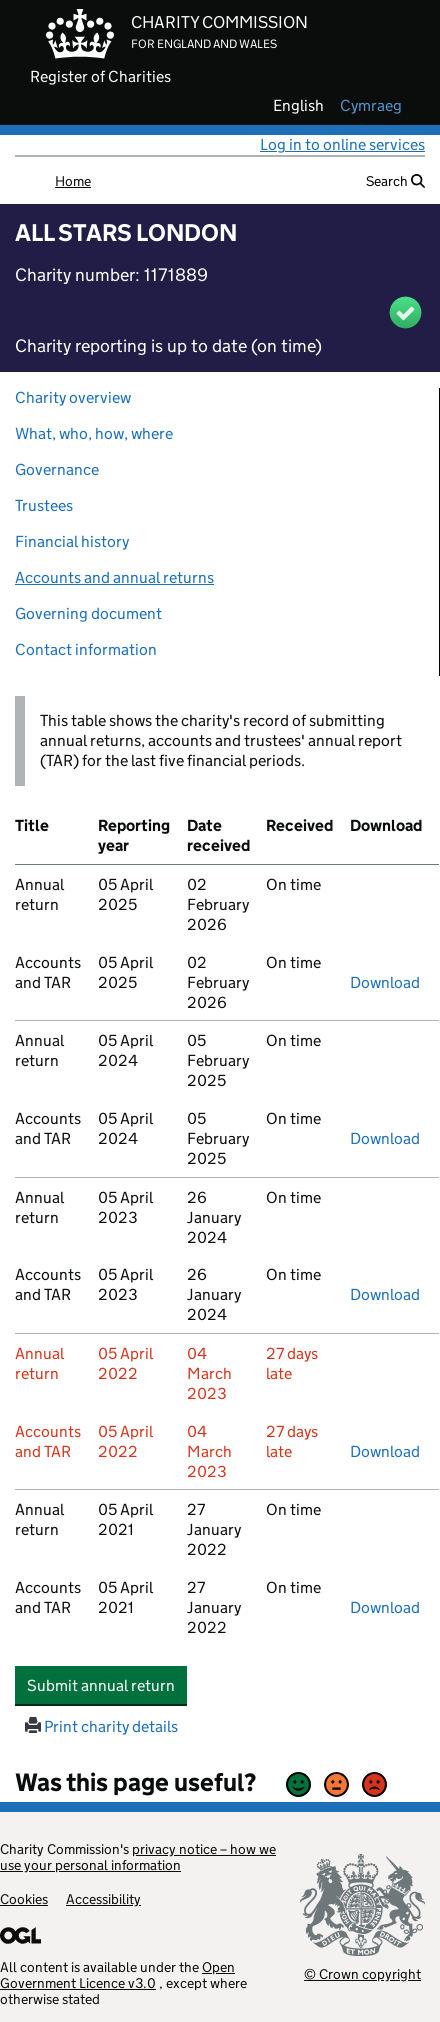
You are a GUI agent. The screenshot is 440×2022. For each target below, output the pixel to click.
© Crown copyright (362, 1973)
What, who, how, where (94, 433)
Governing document (88, 613)
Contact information (86, 649)
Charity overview (73, 397)
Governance (57, 469)
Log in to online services (342, 144)
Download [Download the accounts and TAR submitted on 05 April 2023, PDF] (385, 1294)
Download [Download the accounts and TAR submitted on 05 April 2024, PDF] (385, 1138)
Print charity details (101, 1726)
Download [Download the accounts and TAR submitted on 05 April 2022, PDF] (385, 1451)
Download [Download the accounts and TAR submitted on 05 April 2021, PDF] (385, 1607)
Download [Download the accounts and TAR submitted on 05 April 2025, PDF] (385, 982)
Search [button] (395, 181)
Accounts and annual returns (114, 577)
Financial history (72, 541)
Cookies (24, 1899)
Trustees (44, 505)
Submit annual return (107, 1685)
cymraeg (371, 106)
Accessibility (103, 1899)
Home (73, 181)
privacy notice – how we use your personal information (138, 1857)
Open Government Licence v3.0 (117, 1975)
